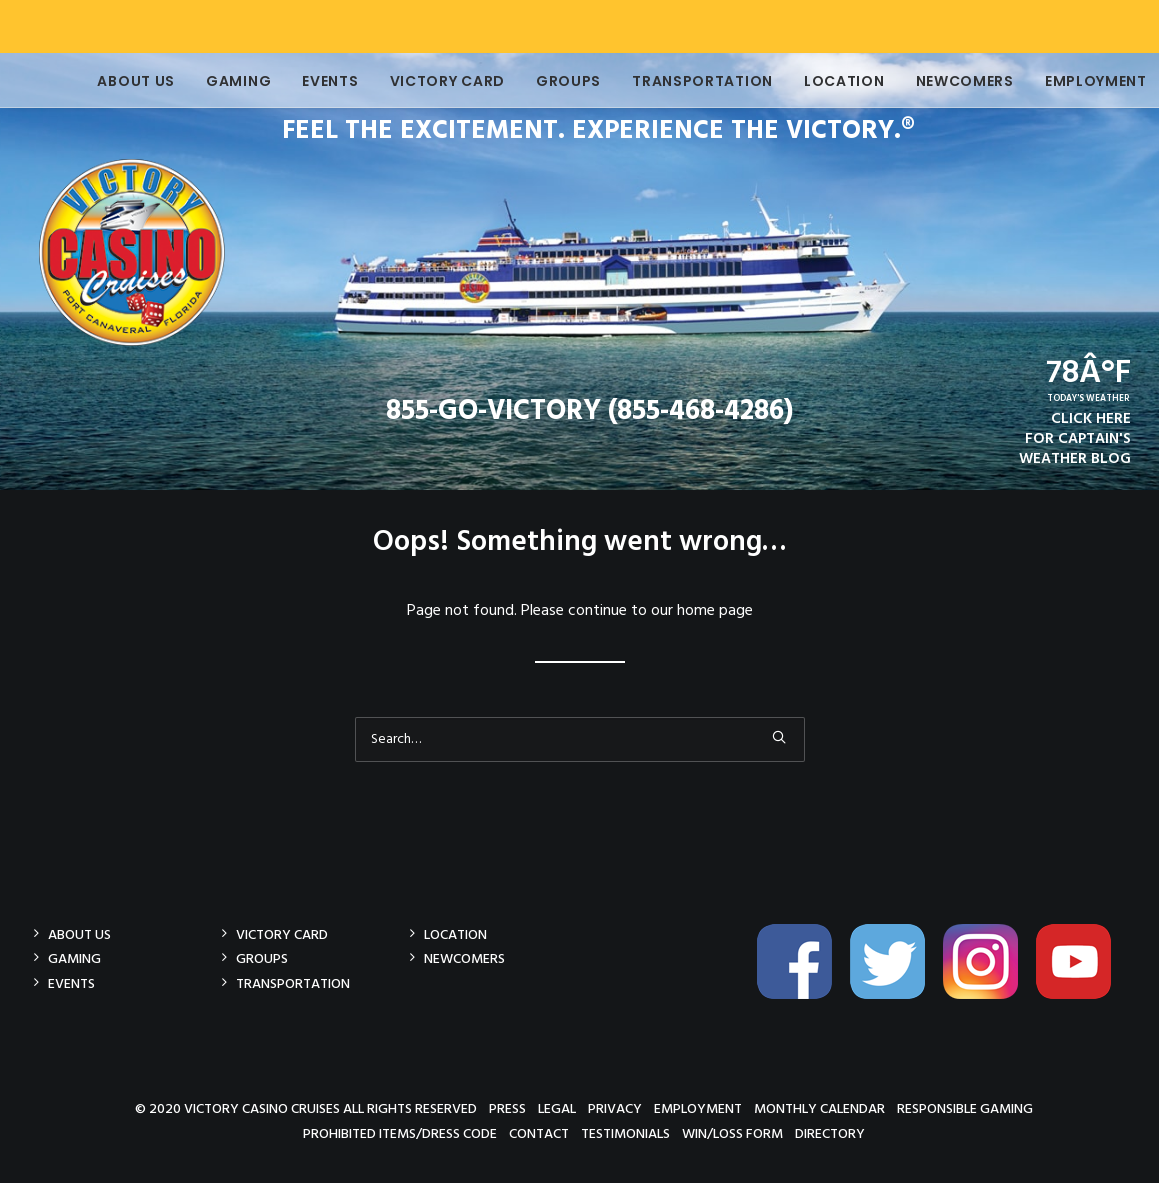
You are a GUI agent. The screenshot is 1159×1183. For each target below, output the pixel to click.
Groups (540, 81)
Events (302, 81)
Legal (557, 1108)
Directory (830, 1133)
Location (816, 81)
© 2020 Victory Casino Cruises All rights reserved (306, 1108)
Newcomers (937, 81)
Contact (539, 1133)
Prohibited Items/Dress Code (400, 1133)
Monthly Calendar (819, 1108)
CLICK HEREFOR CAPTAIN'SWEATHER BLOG (1075, 439)
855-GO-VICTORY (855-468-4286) (589, 411)
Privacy (615, 1108)
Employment (1068, 81)
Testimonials (625, 1133)
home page (715, 611)
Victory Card (419, 81)
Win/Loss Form (732, 1133)
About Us (109, 81)
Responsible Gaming (965, 1108)
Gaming (210, 81)
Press (507, 1108)
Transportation (674, 81)
